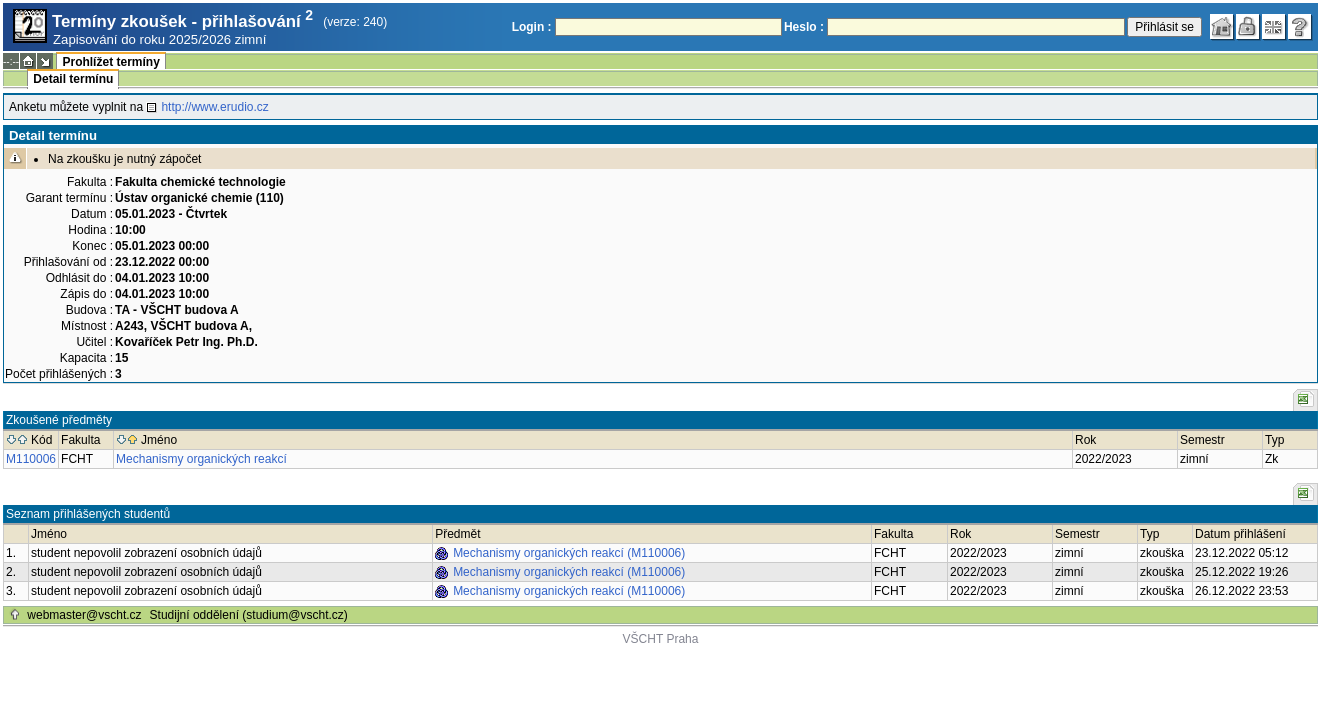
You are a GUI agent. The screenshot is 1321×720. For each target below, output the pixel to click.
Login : (532, 27)
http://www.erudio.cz (214, 107)
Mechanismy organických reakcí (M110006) (569, 553)
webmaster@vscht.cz (84, 615)
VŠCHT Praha (661, 639)
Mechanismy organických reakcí (201, 459)
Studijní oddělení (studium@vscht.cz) (249, 615)
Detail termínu (73, 79)
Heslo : (804, 27)
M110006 (31, 459)
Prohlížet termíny (110, 62)
